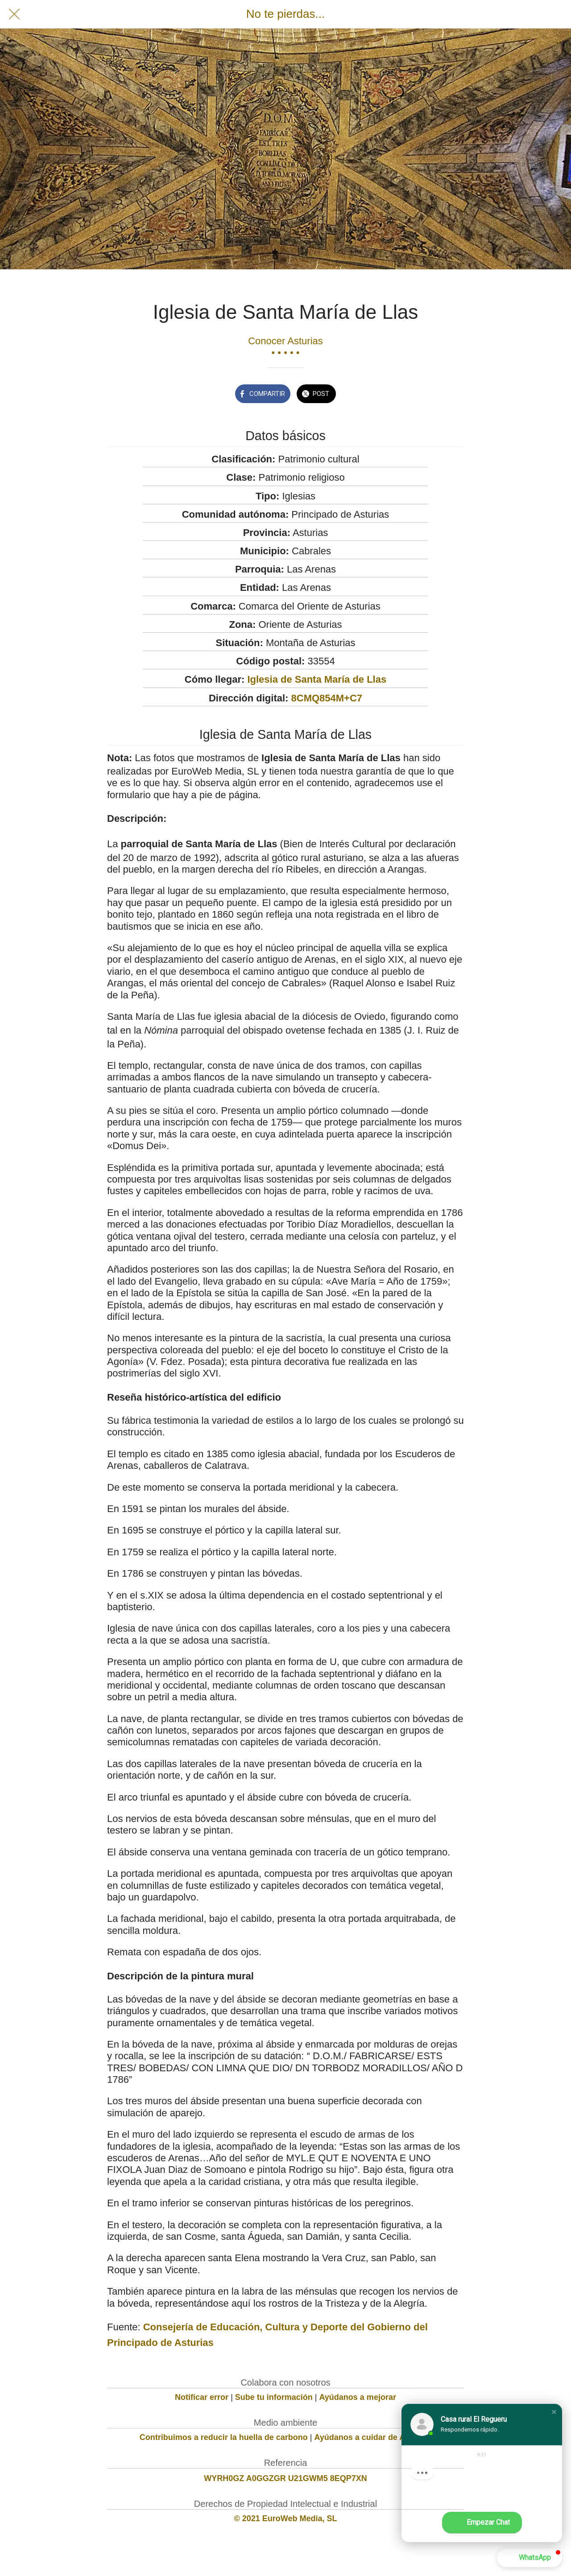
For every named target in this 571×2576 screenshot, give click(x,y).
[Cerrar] (14, 14)
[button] (554, 2411)
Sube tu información (274, 2397)
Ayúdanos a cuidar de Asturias (373, 2437)
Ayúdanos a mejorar (357, 2397)
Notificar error (201, 2397)
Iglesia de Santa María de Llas (316, 679)
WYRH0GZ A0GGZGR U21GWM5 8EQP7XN (285, 2478)
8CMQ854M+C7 (327, 698)
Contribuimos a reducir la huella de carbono (224, 2437)
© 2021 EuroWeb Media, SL (285, 2518)
